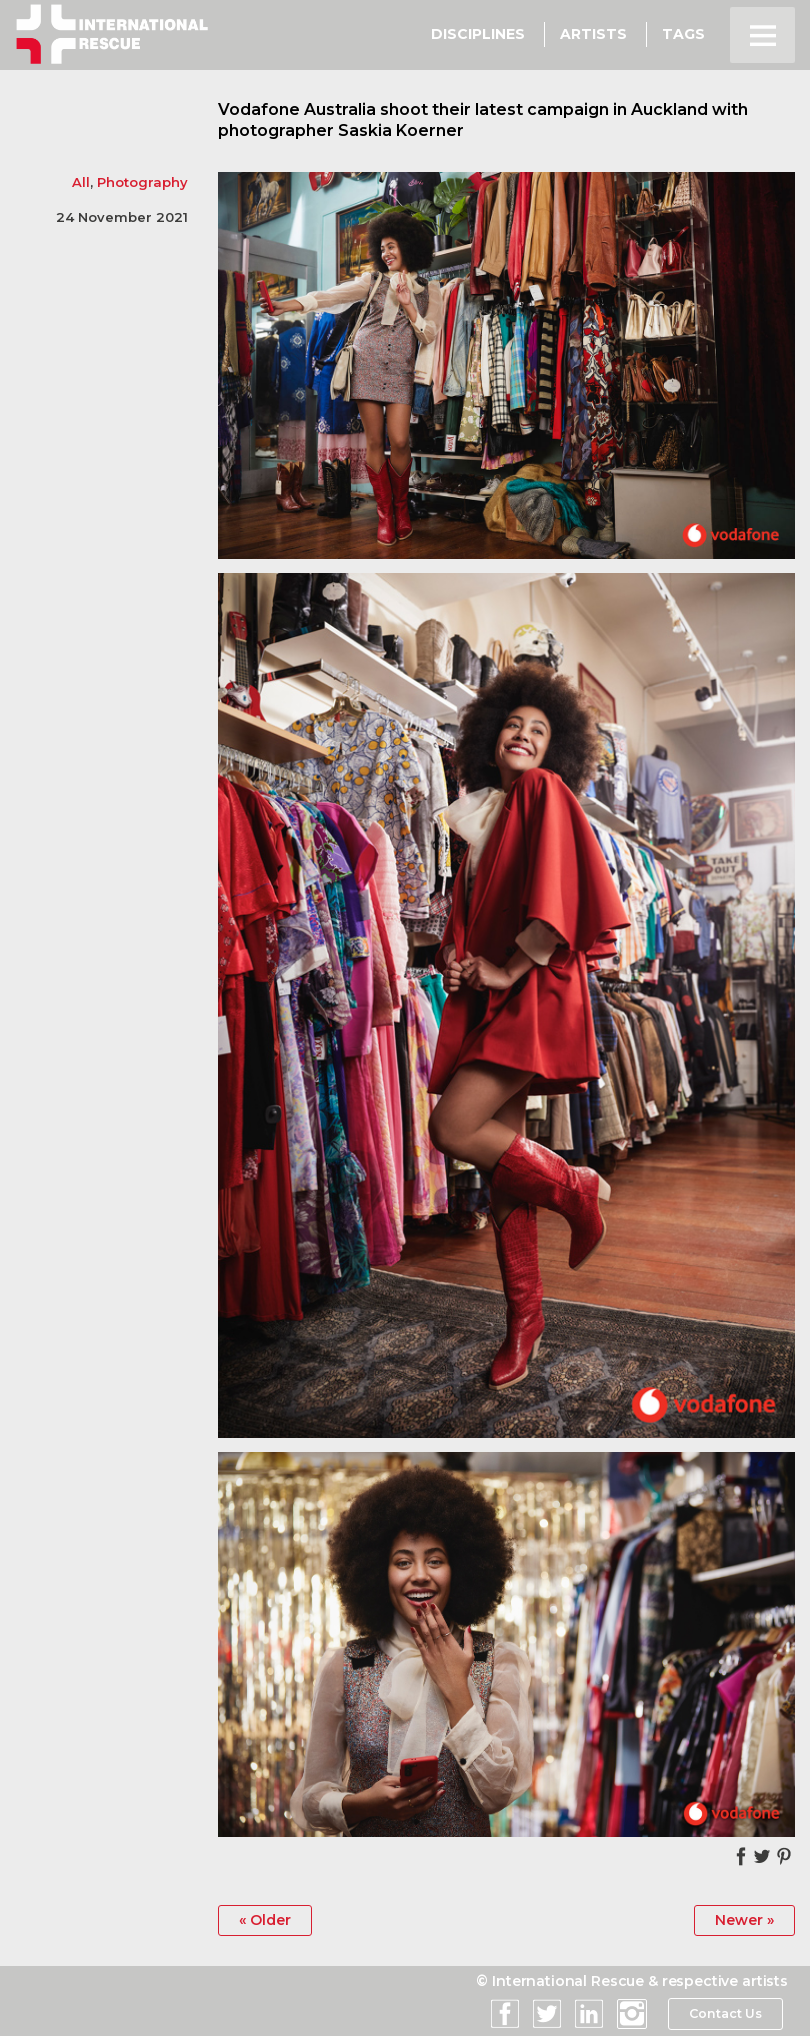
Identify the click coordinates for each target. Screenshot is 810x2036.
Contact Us (724, 2014)
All (81, 182)
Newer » (744, 1920)
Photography (142, 182)
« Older (265, 1920)
